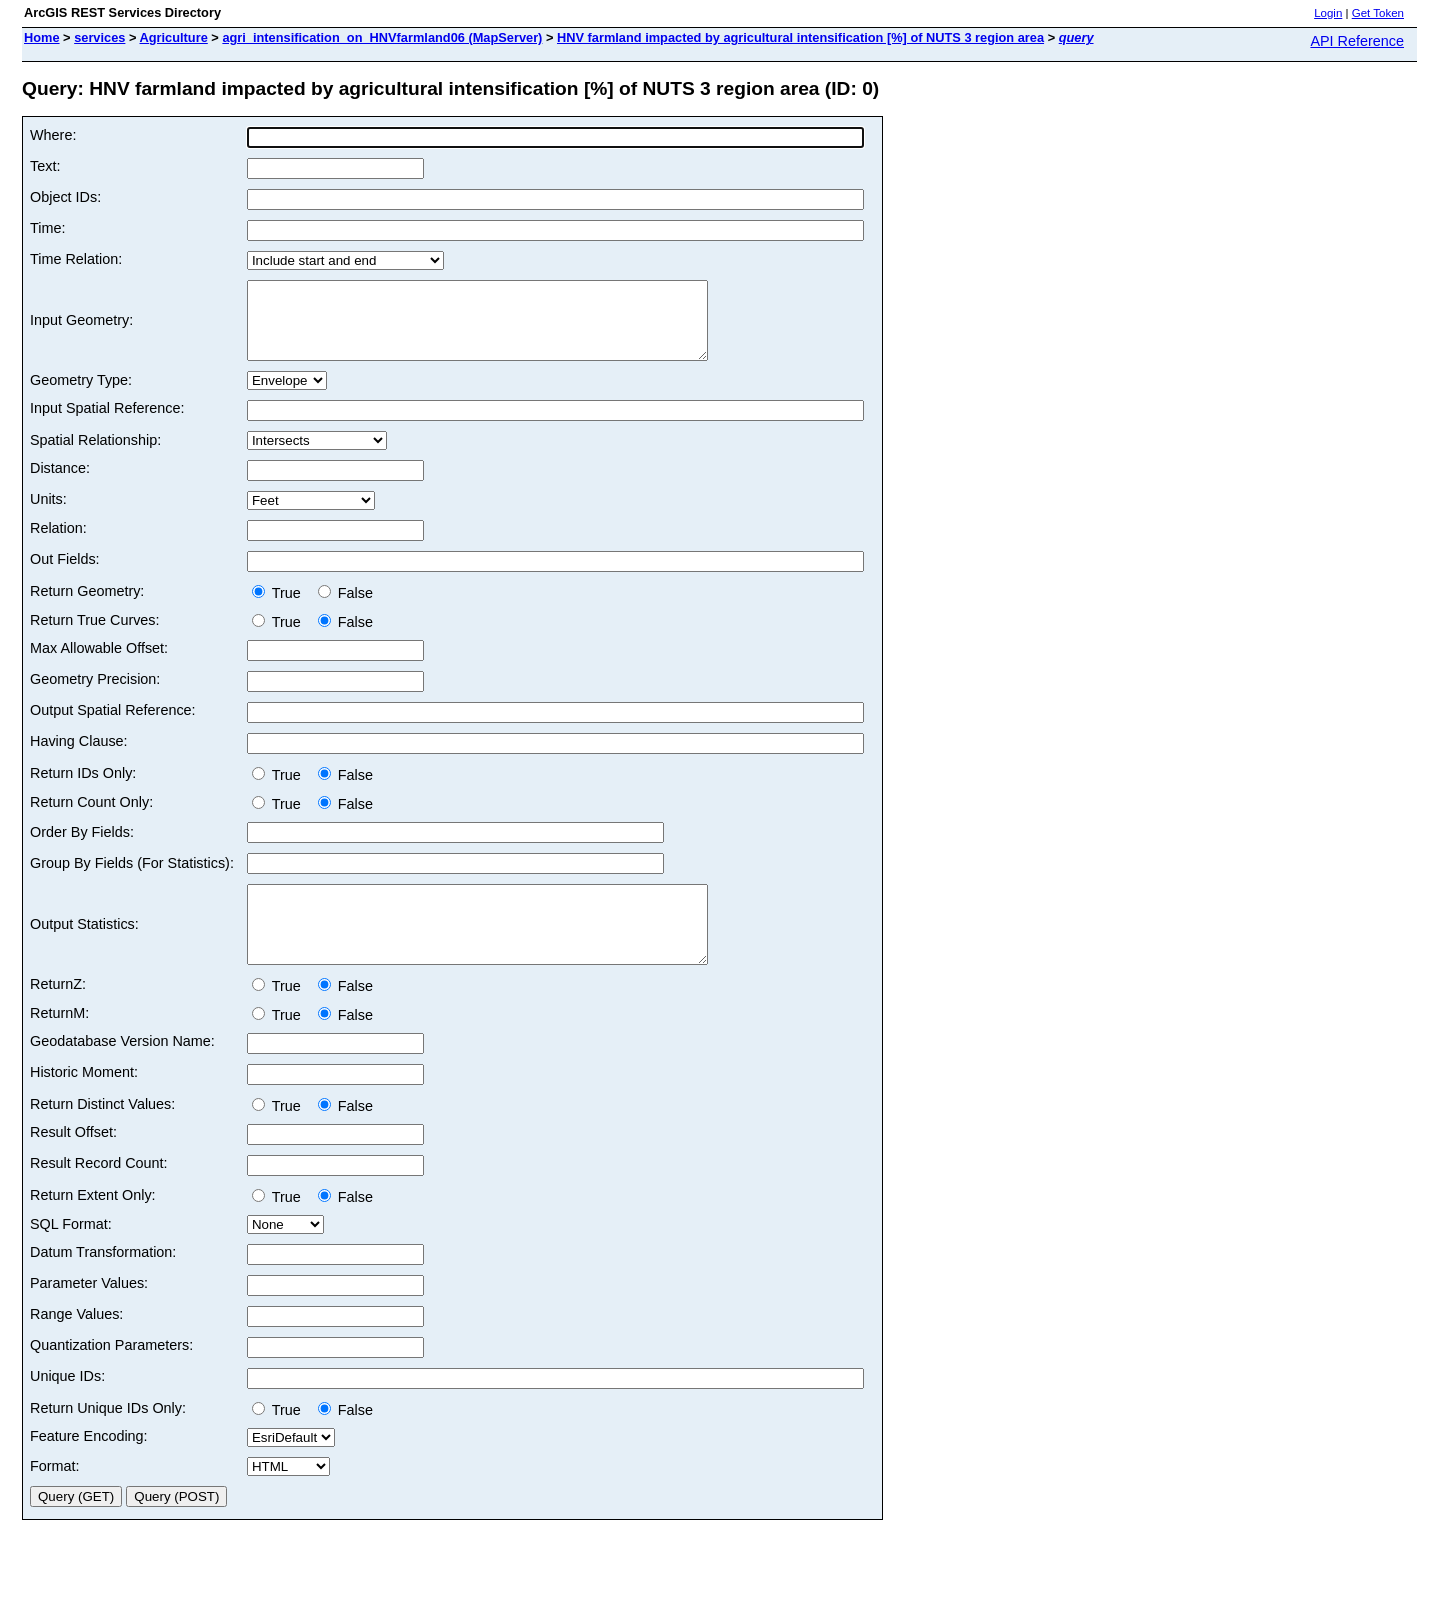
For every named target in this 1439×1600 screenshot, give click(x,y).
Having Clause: (79, 756)
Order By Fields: (82, 847)
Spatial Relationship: (95, 455)
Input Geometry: (81, 328)
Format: (55, 1496)
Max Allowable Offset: (99, 663)
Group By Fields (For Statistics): (132, 878)
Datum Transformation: (103, 1282)
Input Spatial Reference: (107, 423)
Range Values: (76, 1344)
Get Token (1378, 13)
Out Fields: (65, 574)
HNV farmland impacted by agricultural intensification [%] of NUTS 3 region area (800, 37)
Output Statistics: (84, 947)
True (280, 608)
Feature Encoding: (89, 1466)
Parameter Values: (89, 1313)
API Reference (1357, 41)
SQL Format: (71, 1254)
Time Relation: (76, 259)
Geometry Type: (81, 395)
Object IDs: (65, 197)
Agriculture (174, 37)
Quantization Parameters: (111, 1375)
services (99, 37)
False (345, 608)
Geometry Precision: (95, 694)
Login (1328, 13)
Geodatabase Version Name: (122, 1071)
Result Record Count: (99, 1193)
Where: (53, 135)
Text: (45, 166)
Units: (48, 514)
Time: (47, 228)
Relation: (58, 543)
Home (42, 37)
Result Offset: (73, 1162)
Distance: (60, 483)
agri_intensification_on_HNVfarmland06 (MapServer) (382, 37)
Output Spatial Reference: (113, 725)
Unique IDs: (67, 1406)
